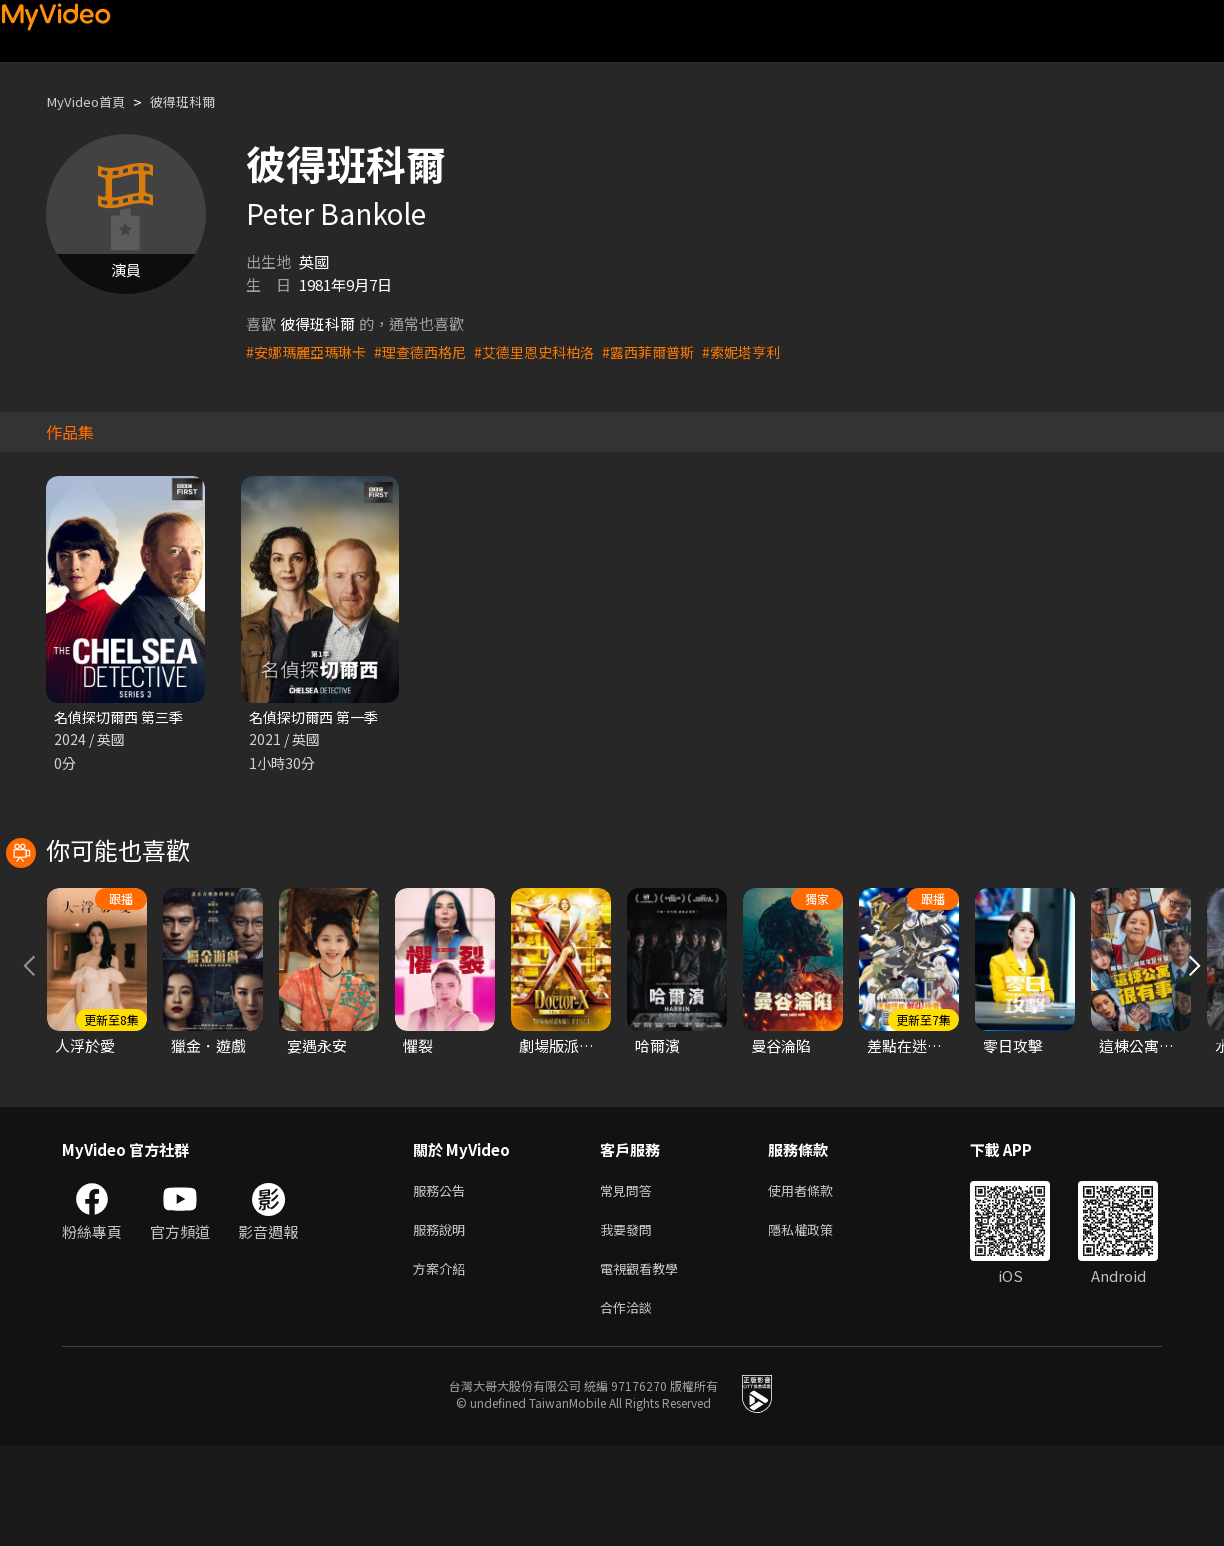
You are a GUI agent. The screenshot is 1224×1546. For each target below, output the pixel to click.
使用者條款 (817, 1281)
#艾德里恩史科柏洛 (552, 351)
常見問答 (630, 1281)
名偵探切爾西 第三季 (123, 717)
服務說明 (443, 1323)
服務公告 (443, 1281)
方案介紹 (443, 1365)
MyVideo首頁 (91, 101)
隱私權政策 (817, 1323)
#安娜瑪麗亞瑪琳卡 (310, 351)
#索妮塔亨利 (771, 351)
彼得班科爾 (199, 101)
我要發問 (630, 1323)
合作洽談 (630, 1407)
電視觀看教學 (645, 1365)
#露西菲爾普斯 (673, 351)
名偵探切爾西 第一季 (318, 717)
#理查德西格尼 (431, 351)
